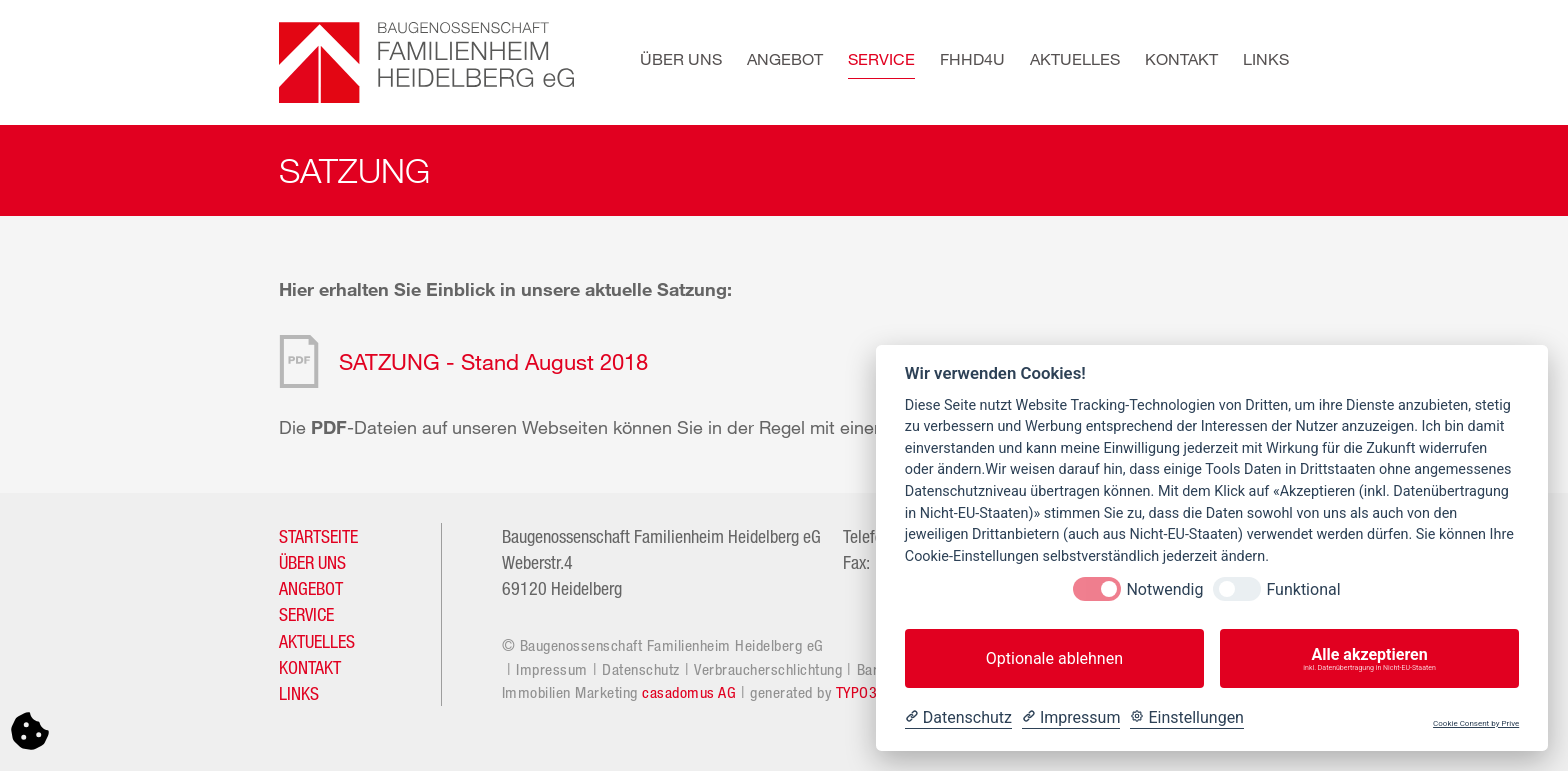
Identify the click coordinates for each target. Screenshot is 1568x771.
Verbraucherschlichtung (768, 669)
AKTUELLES (317, 641)
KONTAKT (310, 667)
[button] (668, 62)
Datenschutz (641, 669)
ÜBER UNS (312, 562)
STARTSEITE (318, 536)
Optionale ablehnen (1054, 658)
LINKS (299, 693)
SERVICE (306, 614)
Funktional (1303, 589)
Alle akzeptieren (1369, 659)
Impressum (552, 669)
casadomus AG (689, 692)
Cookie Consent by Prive (1476, 723)
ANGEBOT (311, 588)
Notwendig (1164, 589)
